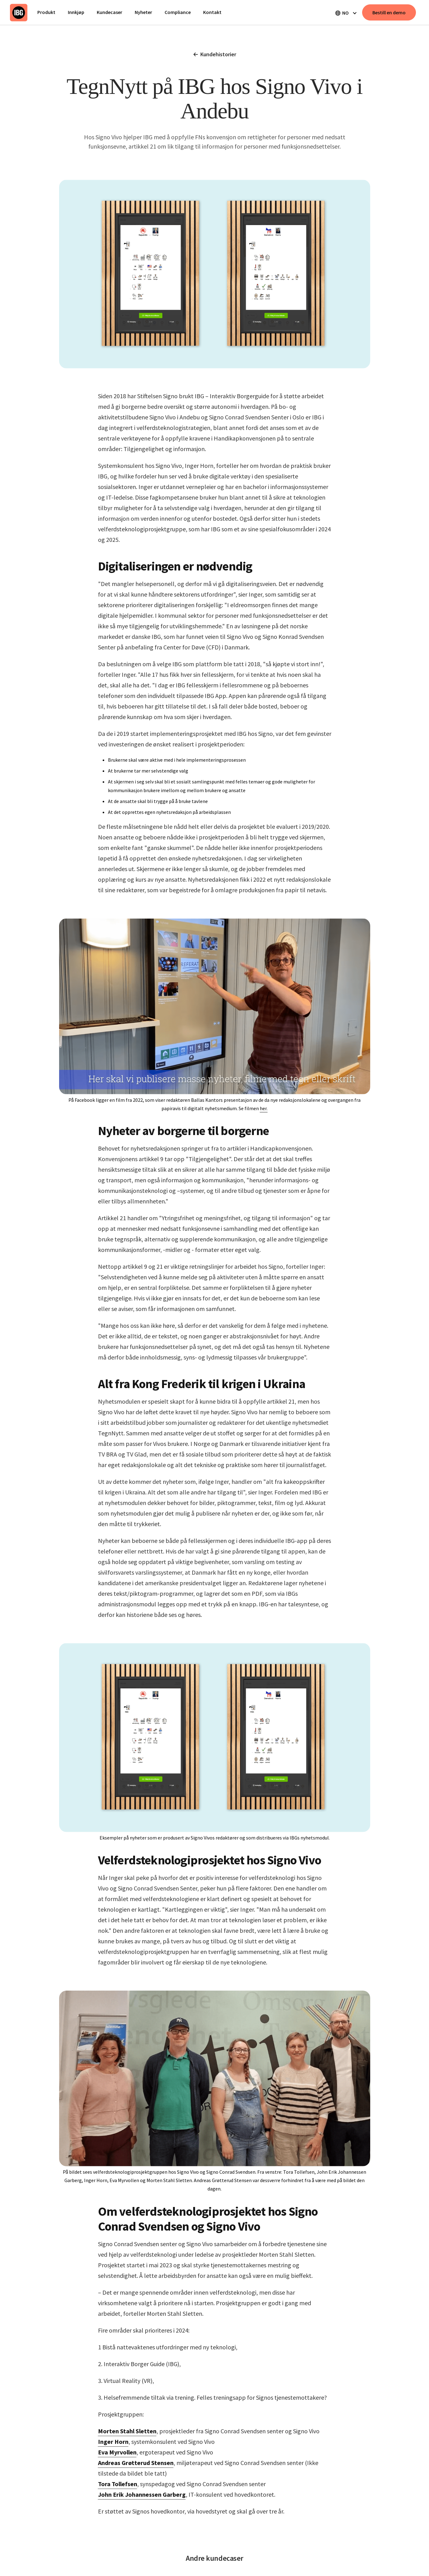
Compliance (178, 12)
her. (264, 1108)
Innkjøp (76, 12)
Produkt (46, 12)
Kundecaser (109, 12)
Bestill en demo (389, 12)
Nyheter (143, 12)
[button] (345, 12)
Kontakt (212, 12)
